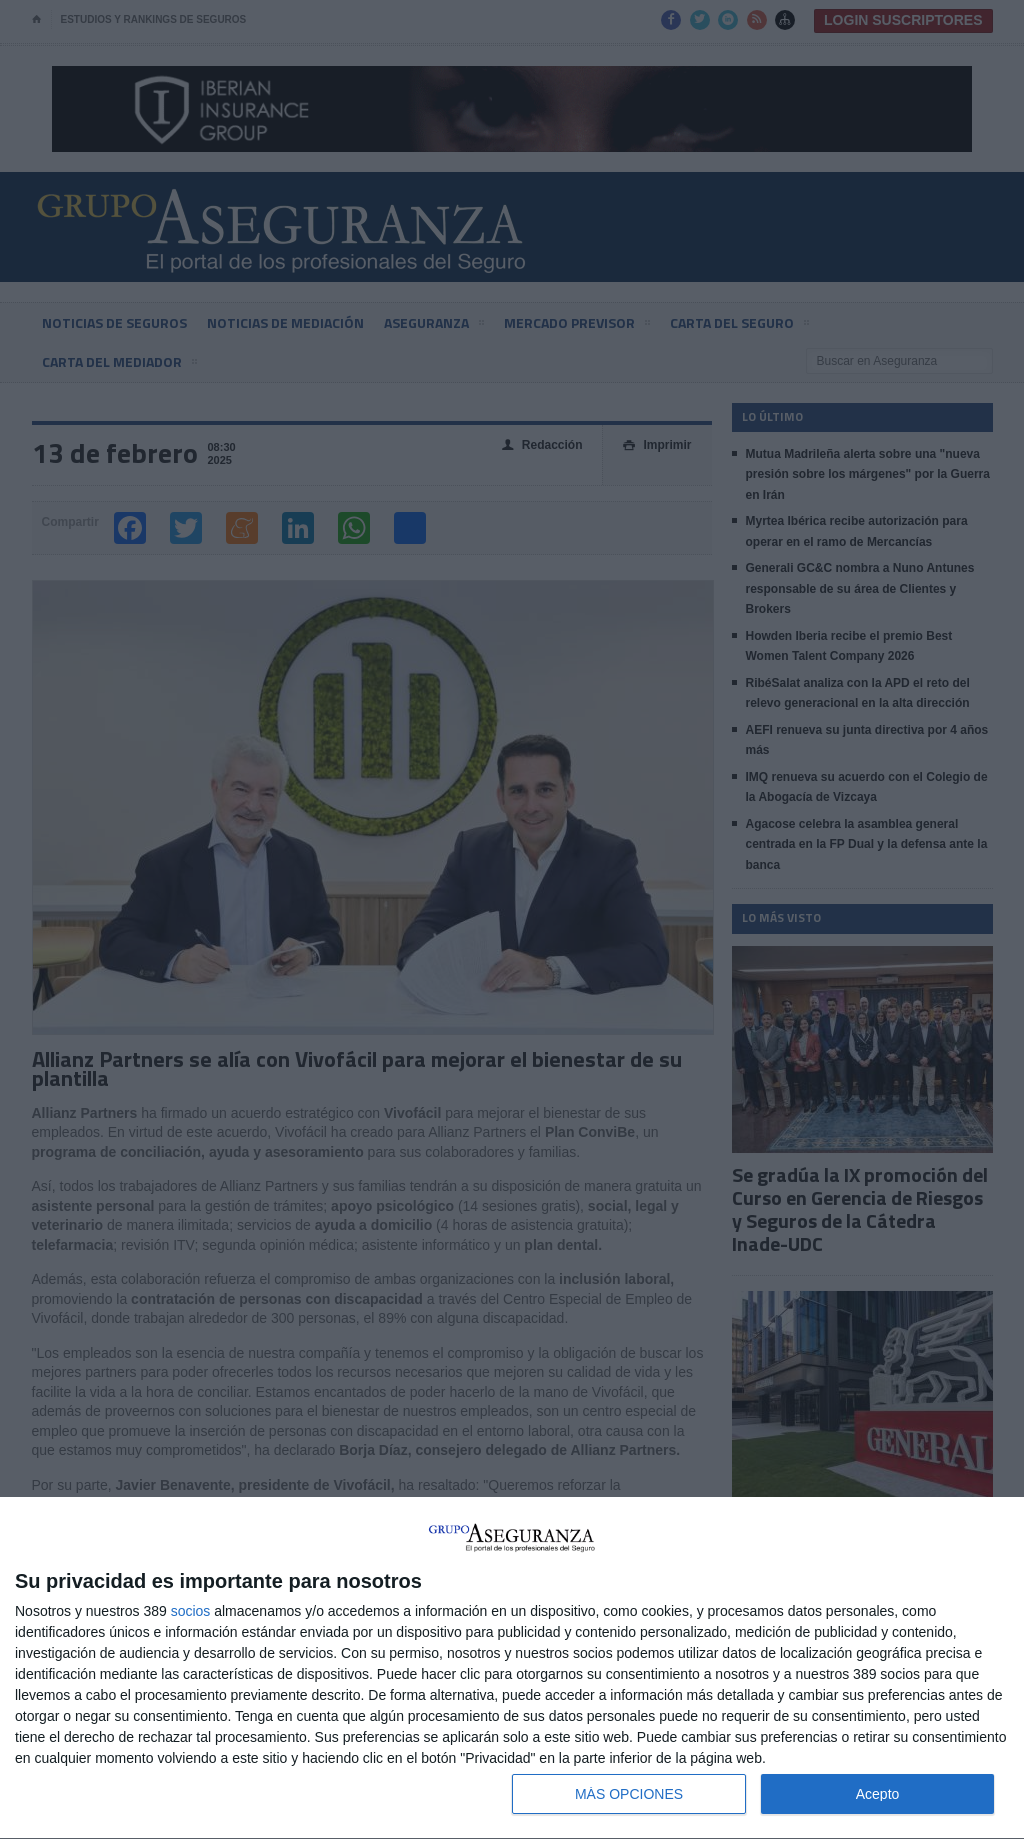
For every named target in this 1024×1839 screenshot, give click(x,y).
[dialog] (512, 1668)
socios (191, 1611)
